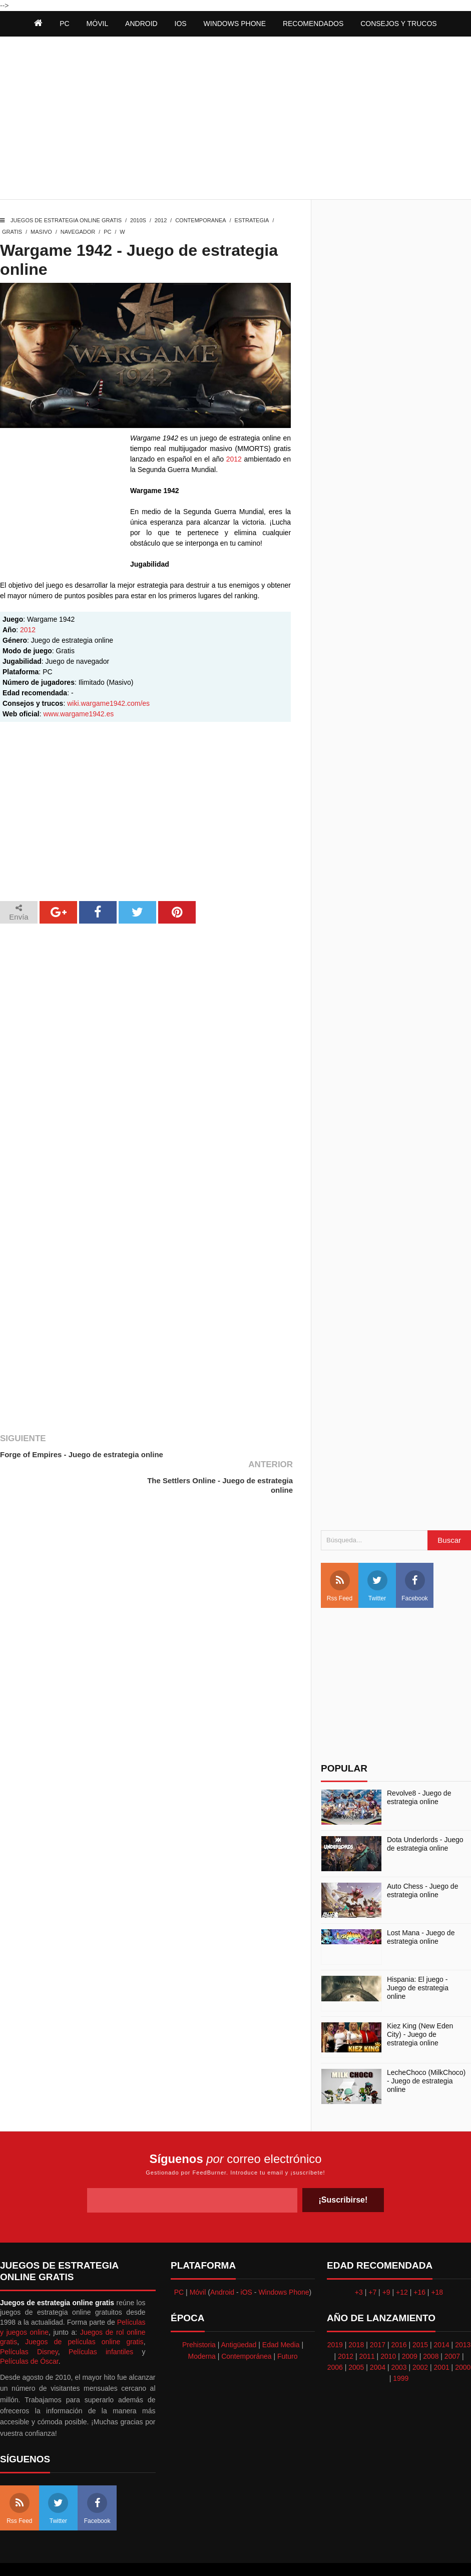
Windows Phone (235, 24)
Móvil (198, 2266)
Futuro (287, 2330)
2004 (377, 2341)
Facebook (414, 1560)
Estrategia (252, 220)
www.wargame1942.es (78, 714)
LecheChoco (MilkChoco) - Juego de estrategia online (426, 2055)
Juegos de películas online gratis (84, 2316)
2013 (462, 2319)
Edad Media (281, 2319)
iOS (181, 24)
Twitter (377, 1560)
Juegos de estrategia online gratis (66, 220)
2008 (430, 2330)
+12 (402, 2266)
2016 (398, 2319)
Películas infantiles (101, 2326)
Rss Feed (339, 1560)
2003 (398, 2341)
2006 (335, 2341)
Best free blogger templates (311, 2556)
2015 (420, 2319)
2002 (420, 2341)
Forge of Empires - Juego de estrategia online (69, 1459)
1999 (400, 2352)
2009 (409, 2330)
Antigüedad (239, 2319)
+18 (437, 2266)
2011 (367, 2330)
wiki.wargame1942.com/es (108, 703)
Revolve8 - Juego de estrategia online (419, 1772)
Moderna (202, 2330)
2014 (441, 2319)
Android (141, 24)
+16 (419, 2266)
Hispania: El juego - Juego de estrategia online (417, 1962)
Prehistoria (199, 2319)
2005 (356, 2341)
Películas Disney (29, 2326)
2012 (161, 220)
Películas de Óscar (29, 2335)
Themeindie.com (241, 2556)
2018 (356, 2319)
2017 (377, 2319)
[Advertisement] (235, 119)
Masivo (41, 232)
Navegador (78, 232)
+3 (359, 2266)
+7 (372, 2266)
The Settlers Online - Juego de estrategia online (237, 1459)
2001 (441, 2341)
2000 (462, 2341)
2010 (388, 2330)
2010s (138, 220)
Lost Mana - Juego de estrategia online (420, 1911)
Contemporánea (246, 2330)
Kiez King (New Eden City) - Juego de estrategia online (420, 2008)
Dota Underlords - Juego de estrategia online (425, 1818)
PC (107, 232)
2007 (452, 2330)
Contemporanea (200, 220)
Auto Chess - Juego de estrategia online (422, 1865)
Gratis (12, 232)
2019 (335, 2319)
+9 (386, 2266)
